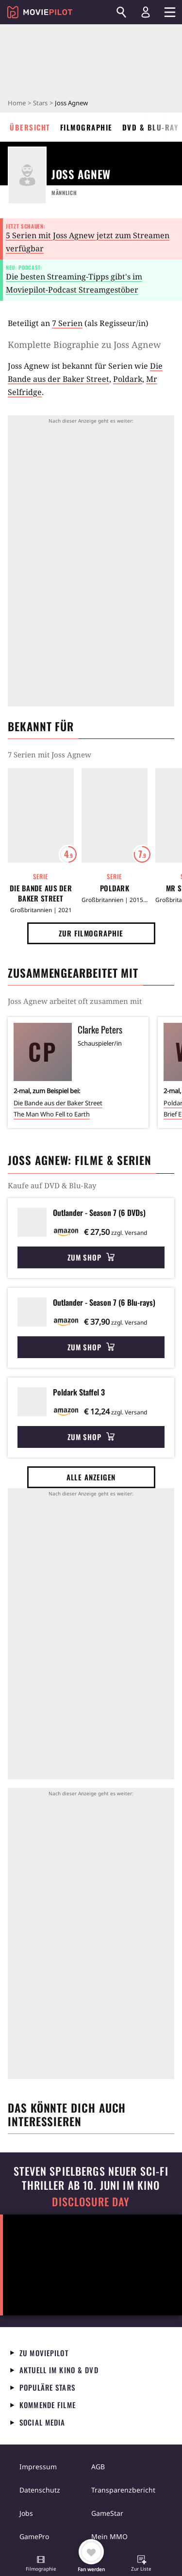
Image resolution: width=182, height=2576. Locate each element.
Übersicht (30, 127)
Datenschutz (39, 2489)
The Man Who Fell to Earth (52, 1114)
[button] (41, 2564)
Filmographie (86, 127)
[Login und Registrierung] (145, 12)
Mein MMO (109, 2536)
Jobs (26, 2513)
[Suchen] (121, 12)
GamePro (34, 2536)
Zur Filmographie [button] (91, 933)
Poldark (127, 379)
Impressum (38, 2466)
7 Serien (67, 323)
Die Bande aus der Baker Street (41, 893)
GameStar (107, 2513)
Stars (40, 102)
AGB (98, 2466)
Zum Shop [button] (91, 1257)
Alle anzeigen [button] (91, 1477)
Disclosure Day (91, 2202)
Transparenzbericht (123, 2489)
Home (17, 102)
